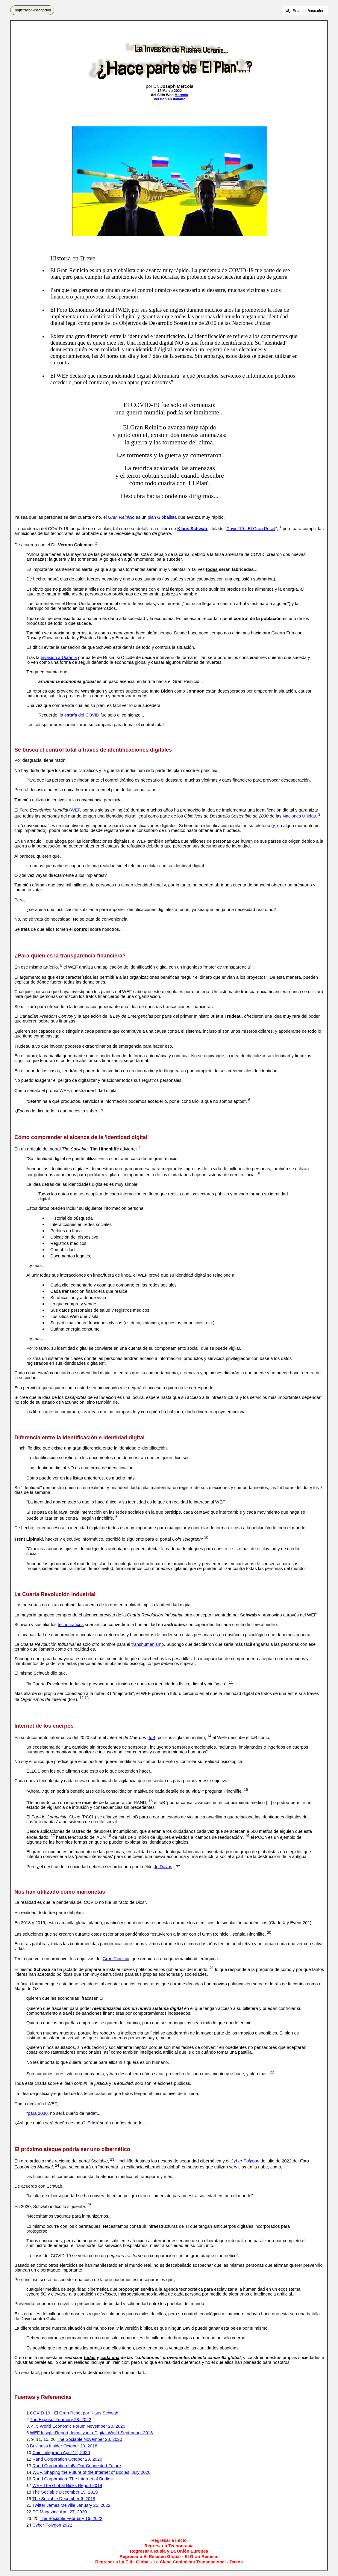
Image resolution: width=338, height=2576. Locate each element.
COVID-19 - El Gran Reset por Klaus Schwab (74, 2413)
